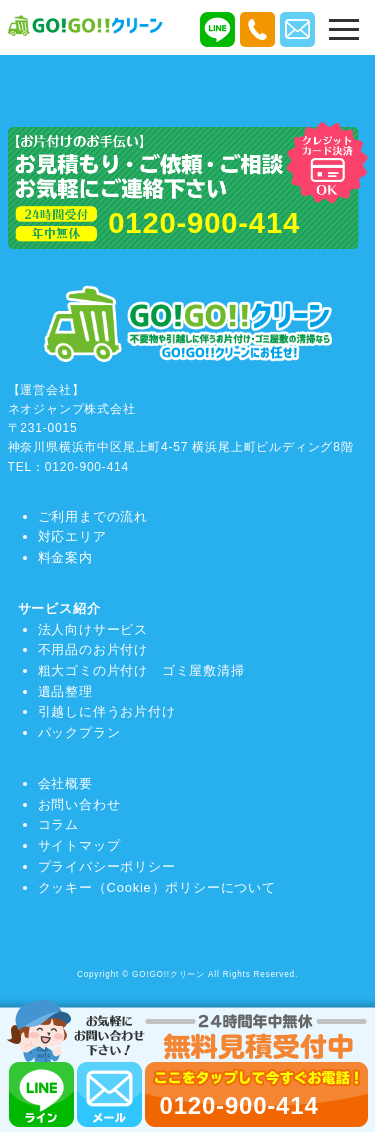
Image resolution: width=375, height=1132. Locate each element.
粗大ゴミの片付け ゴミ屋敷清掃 (141, 670)
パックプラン (79, 732)
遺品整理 (65, 691)
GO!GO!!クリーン (168, 974)
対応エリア (72, 536)
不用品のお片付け (93, 649)
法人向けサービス (93, 629)
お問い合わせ (79, 804)
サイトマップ (79, 845)
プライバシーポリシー (107, 866)
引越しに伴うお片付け (107, 711)
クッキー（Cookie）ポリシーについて (157, 887)
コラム (58, 824)
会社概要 (65, 783)
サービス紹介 (59, 608)
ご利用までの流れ (93, 516)
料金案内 (65, 557)
